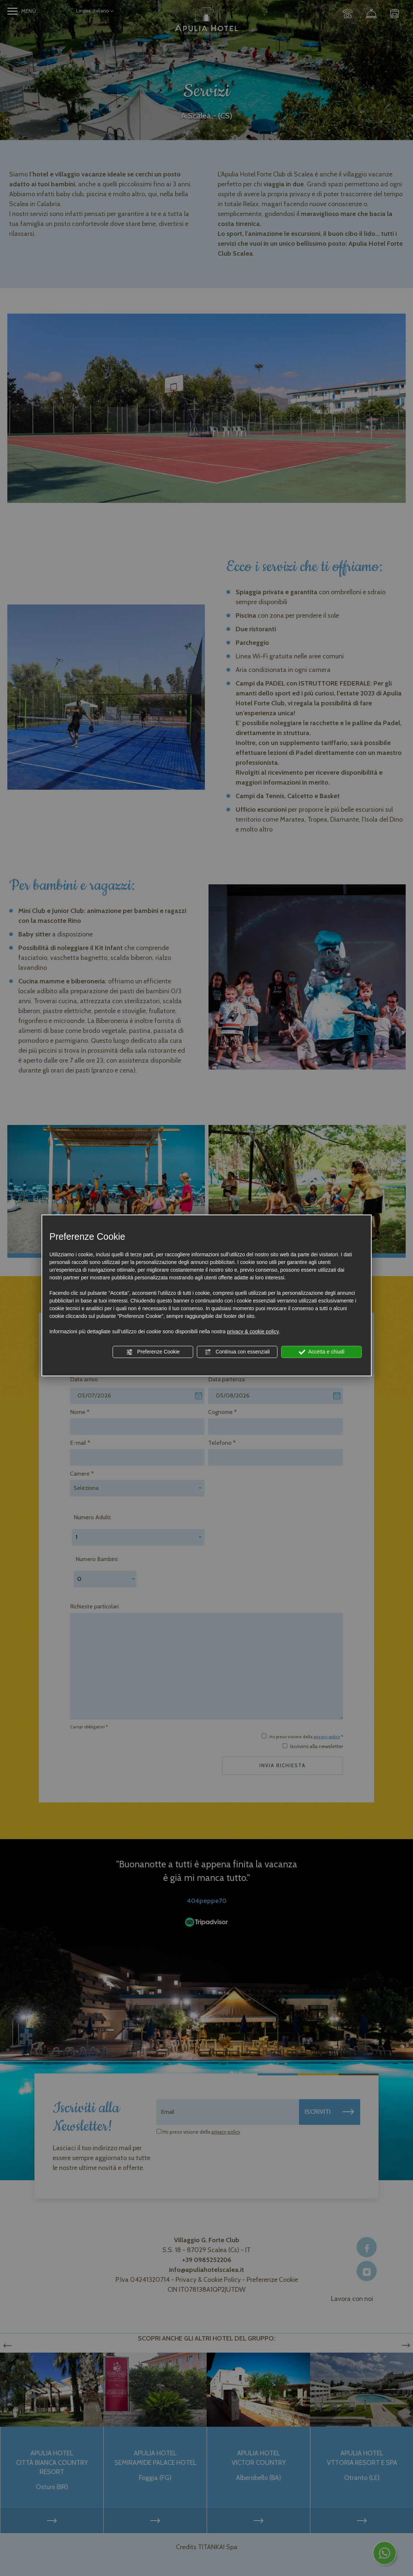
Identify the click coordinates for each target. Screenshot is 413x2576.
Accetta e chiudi (321, 1352)
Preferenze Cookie (153, 1352)
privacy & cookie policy (253, 1331)
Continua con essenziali (237, 1352)
